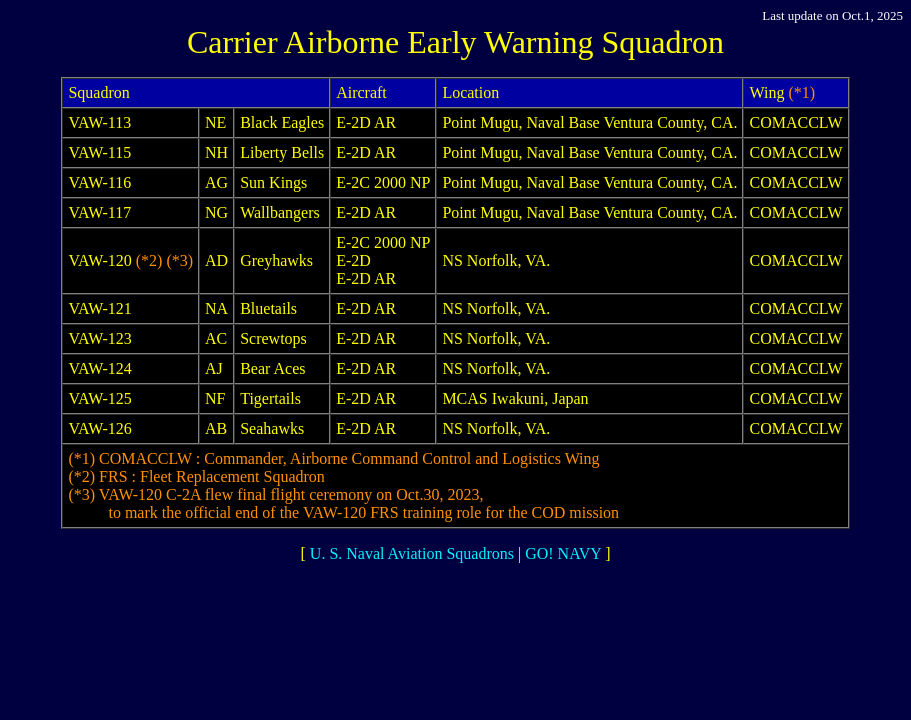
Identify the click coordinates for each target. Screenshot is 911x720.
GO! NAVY (563, 553)
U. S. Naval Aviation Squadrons (412, 553)
